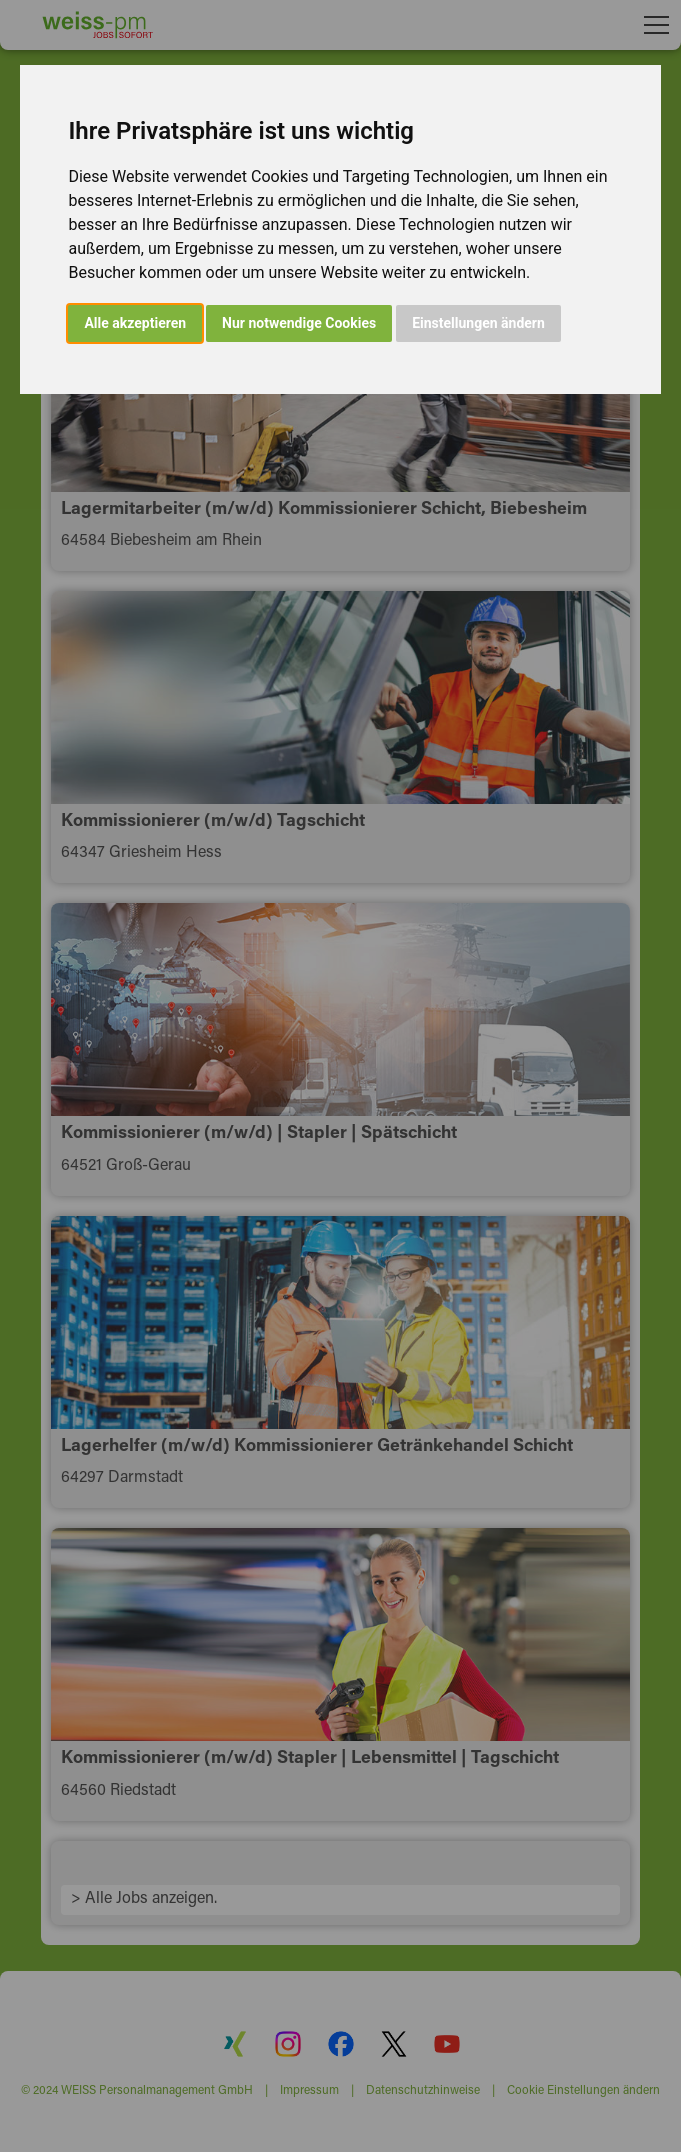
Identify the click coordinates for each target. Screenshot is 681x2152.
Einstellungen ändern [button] (478, 323)
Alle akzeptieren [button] (135, 323)
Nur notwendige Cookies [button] (299, 323)
